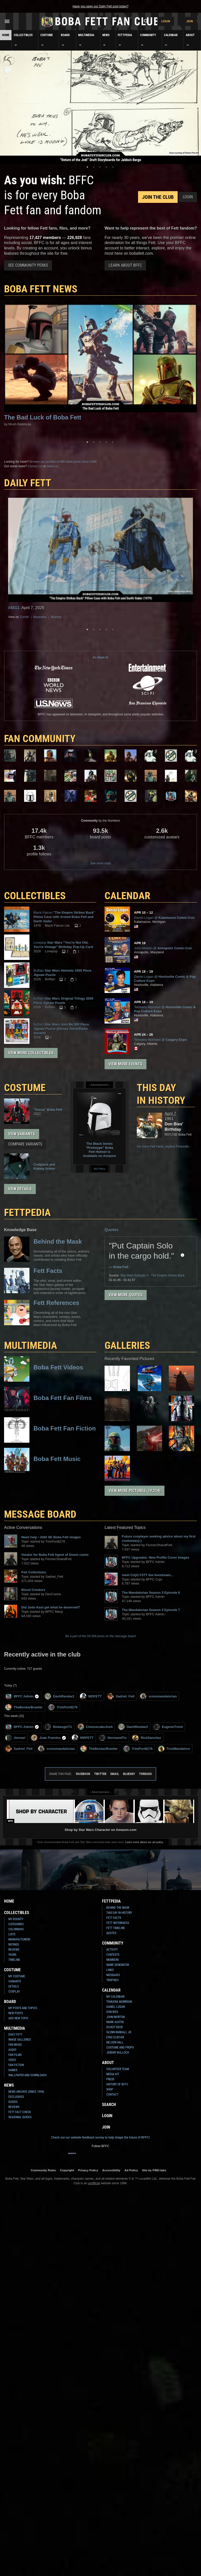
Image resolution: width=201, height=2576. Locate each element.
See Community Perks (28, 265)
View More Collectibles (31, 1052)
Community (148, 40)
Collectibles (23, 40)
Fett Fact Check (19, 2112)
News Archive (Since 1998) (26, 2091)
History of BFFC (117, 2084)
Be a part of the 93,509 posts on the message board (100, 1636)
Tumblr (24, 617)
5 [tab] (112, 167)
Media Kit (112, 2074)
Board (65, 40)
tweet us (52, 466)
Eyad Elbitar (115, 2037)
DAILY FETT (27, 483)
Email (114, 1774)
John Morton (115, 2017)
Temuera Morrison (119, 2001)
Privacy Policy (88, 2170)
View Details (20, 1188)
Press (110, 2079)
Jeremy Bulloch (117, 2052)
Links (110, 1970)
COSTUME (25, 1088)
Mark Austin (115, 2022)
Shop (109, 2089)
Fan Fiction (16, 2065)
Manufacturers (19, 1939)
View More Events (125, 1064)
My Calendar (115, 1996)
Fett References (117, 1923)
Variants (14, 1981)
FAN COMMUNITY (40, 739)
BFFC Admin (22, 1696)
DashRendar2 (59, 1696)
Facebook (83, 1774)
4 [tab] (106, 167)
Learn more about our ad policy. (144, 1842)
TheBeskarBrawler (24, 1707)
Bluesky (56, 617)
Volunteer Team (117, 2069)
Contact (112, 2094)
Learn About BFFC (125, 265)
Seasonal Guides (19, 2117)
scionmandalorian (158, 1696)
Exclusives (16, 2097)
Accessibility (111, 2170)
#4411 (14, 608)
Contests (112, 1954)
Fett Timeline (115, 1928)
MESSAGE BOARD (40, 1514)
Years (12, 1954)
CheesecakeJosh (95, 1727)
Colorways (16, 1929)
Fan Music (15, 2044)
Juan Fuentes (48, 1738)
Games (12, 2070)
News (105, 40)
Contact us (35, 466)
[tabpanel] (100, 107)
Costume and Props (120, 2047)
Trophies (112, 1980)
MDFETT (91, 1696)
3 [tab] (100, 167)
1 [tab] (87, 167)
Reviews (13, 1949)
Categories (16, 1924)
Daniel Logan (115, 2007)
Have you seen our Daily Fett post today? (100, 6)
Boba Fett (120, 1267)
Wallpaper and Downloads (27, 2075)
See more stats (100, 863)
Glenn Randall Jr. (119, 2032)
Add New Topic (18, 2018)
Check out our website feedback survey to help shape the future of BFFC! (100, 2137)
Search (109, 2104)
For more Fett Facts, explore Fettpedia (163, 1146)
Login (165, 21)
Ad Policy (99, 1168)
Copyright (67, 2170)
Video (12, 2060)
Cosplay (14, 1991)
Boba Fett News (40, 289)
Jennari (15, 1738)
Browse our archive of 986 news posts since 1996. (63, 461)
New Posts (15, 2013)
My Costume (16, 1976)
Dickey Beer (114, 2027)
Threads (145, 1774)
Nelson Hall (115, 2042)
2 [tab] (93, 167)
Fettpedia (125, 40)
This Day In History (119, 1913)
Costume (46, 40)
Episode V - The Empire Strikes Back (152, 1275)
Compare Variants (25, 1144)
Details (13, 1986)
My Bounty (15, 1919)
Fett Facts (113, 1918)
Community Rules (43, 2170)
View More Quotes (126, 1294)
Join (189, 21)
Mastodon (40, 617)
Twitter (100, 1774)
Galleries (127, 1345)
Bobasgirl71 (58, 1727)
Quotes (112, 1230)
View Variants (21, 1134)
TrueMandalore (174, 1748)
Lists (11, 1934)
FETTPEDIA (27, 1212)
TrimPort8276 (62, 1707)
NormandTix (113, 1738)
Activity (112, 1949)
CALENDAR (127, 896)
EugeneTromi (168, 1727)
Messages (113, 1975)
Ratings (13, 1944)
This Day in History (161, 1094)
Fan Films (15, 2055)
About (190, 40)
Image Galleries (19, 2039)
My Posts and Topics (22, 2008)
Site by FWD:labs (154, 2170)
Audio (12, 2050)
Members (112, 1960)
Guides (13, 2102)
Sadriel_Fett (121, 1696)
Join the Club (158, 197)
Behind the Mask (117, 1907)
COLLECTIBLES (35, 896)
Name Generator (117, 1965)
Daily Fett (15, 2034)
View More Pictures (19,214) (134, 1490)
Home (5, 35)
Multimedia (86, 40)
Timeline (14, 1960)
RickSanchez (146, 1738)
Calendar (171, 40)
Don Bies (112, 2012)
